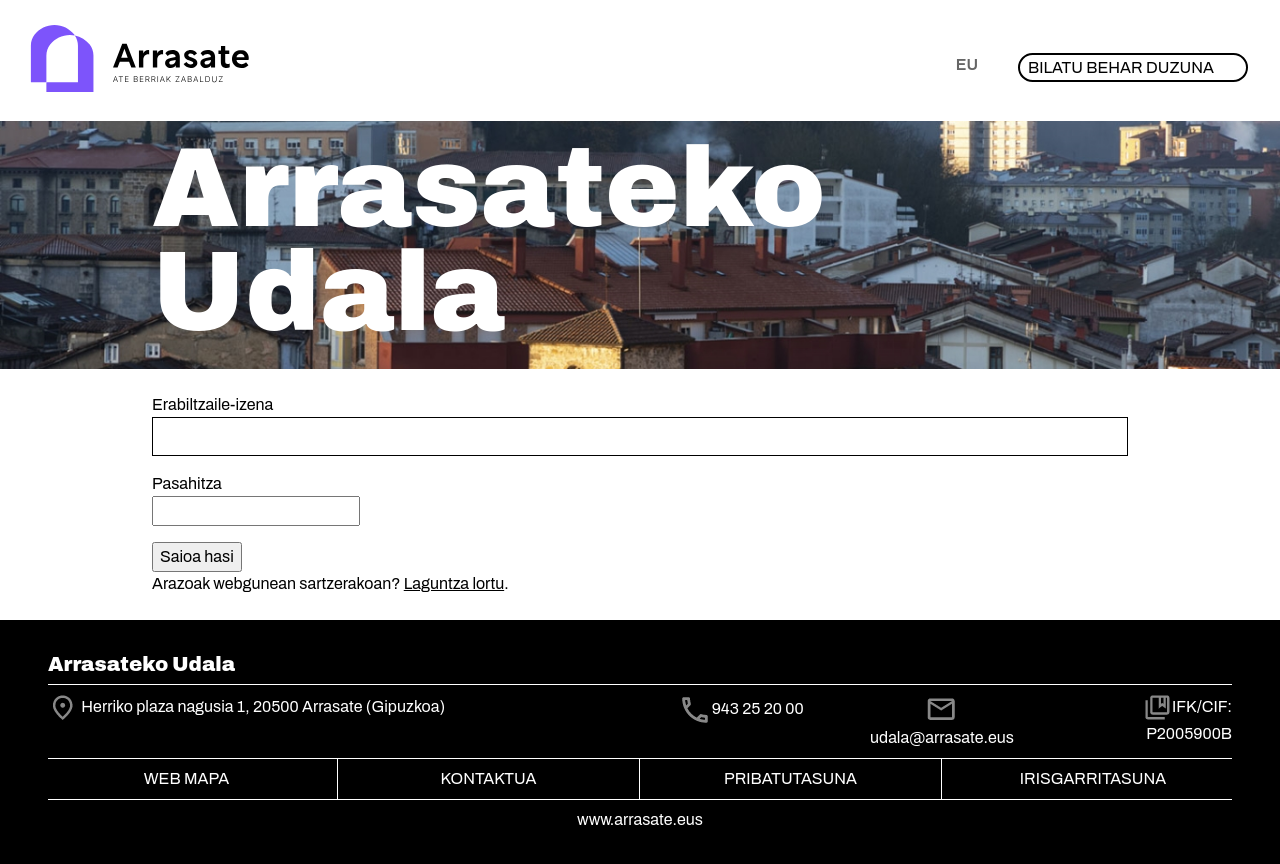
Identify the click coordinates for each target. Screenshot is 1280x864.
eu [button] (967, 64)
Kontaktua (489, 778)
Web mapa (186, 778)
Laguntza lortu (454, 583)
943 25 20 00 (758, 708)
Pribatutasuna (790, 778)
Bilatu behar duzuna (1121, 67)
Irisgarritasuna (1093, 778)
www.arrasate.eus (640, 819)
